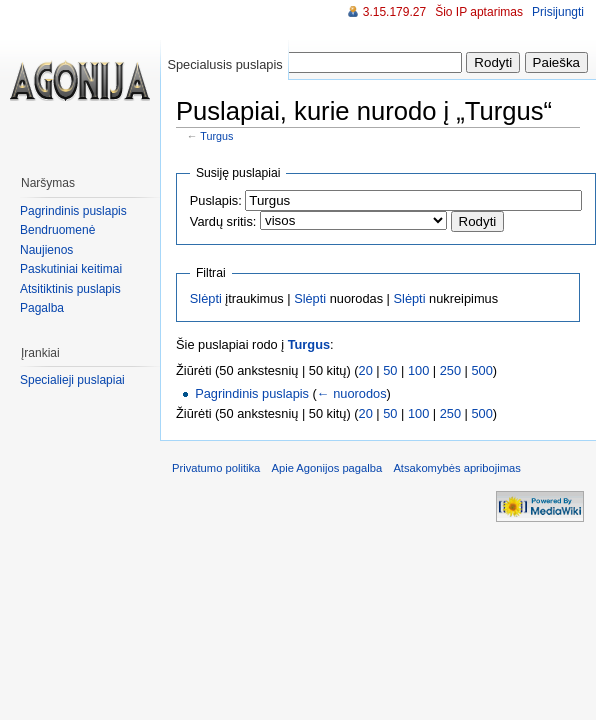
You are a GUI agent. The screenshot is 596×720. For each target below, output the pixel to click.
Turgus (216, 136)
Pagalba (42, 308)
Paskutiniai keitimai (71, 269)
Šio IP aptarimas (479, 12)
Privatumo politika (216, 468)
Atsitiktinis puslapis (70, 289)
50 (390, 370)
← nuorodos (352, 393)
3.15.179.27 (394, 12)
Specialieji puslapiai (72, 380)
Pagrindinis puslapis (252, 393)
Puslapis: (216, 200)
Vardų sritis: (223, 221)
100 (418, 370)
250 (450, 370)
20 (366, 370)
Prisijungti (558, 12)
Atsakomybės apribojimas (456, 468)
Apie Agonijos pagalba (326, 468)
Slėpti (206, 298)
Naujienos (46, 250)
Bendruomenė (57, 230)
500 (482, 370)
